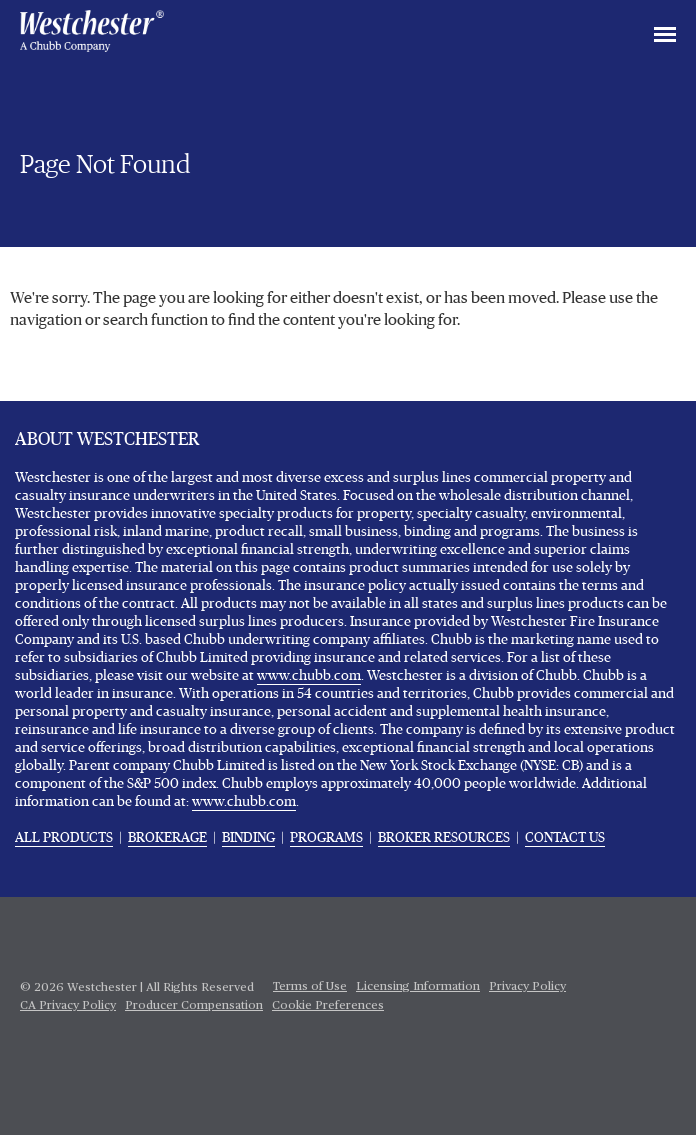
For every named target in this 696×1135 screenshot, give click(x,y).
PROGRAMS (326, 838)
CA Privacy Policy (68, 1006)
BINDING (248, 838)
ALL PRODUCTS (64, 838)
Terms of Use (310, 987)
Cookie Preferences (328, 1006)
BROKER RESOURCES (444, 838)
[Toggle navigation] (665, 36)
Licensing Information (418, 987)
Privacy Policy (527, 987)
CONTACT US (565, 838)
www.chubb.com (309, 676)
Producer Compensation (194, 1006)
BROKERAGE (167, 838)
